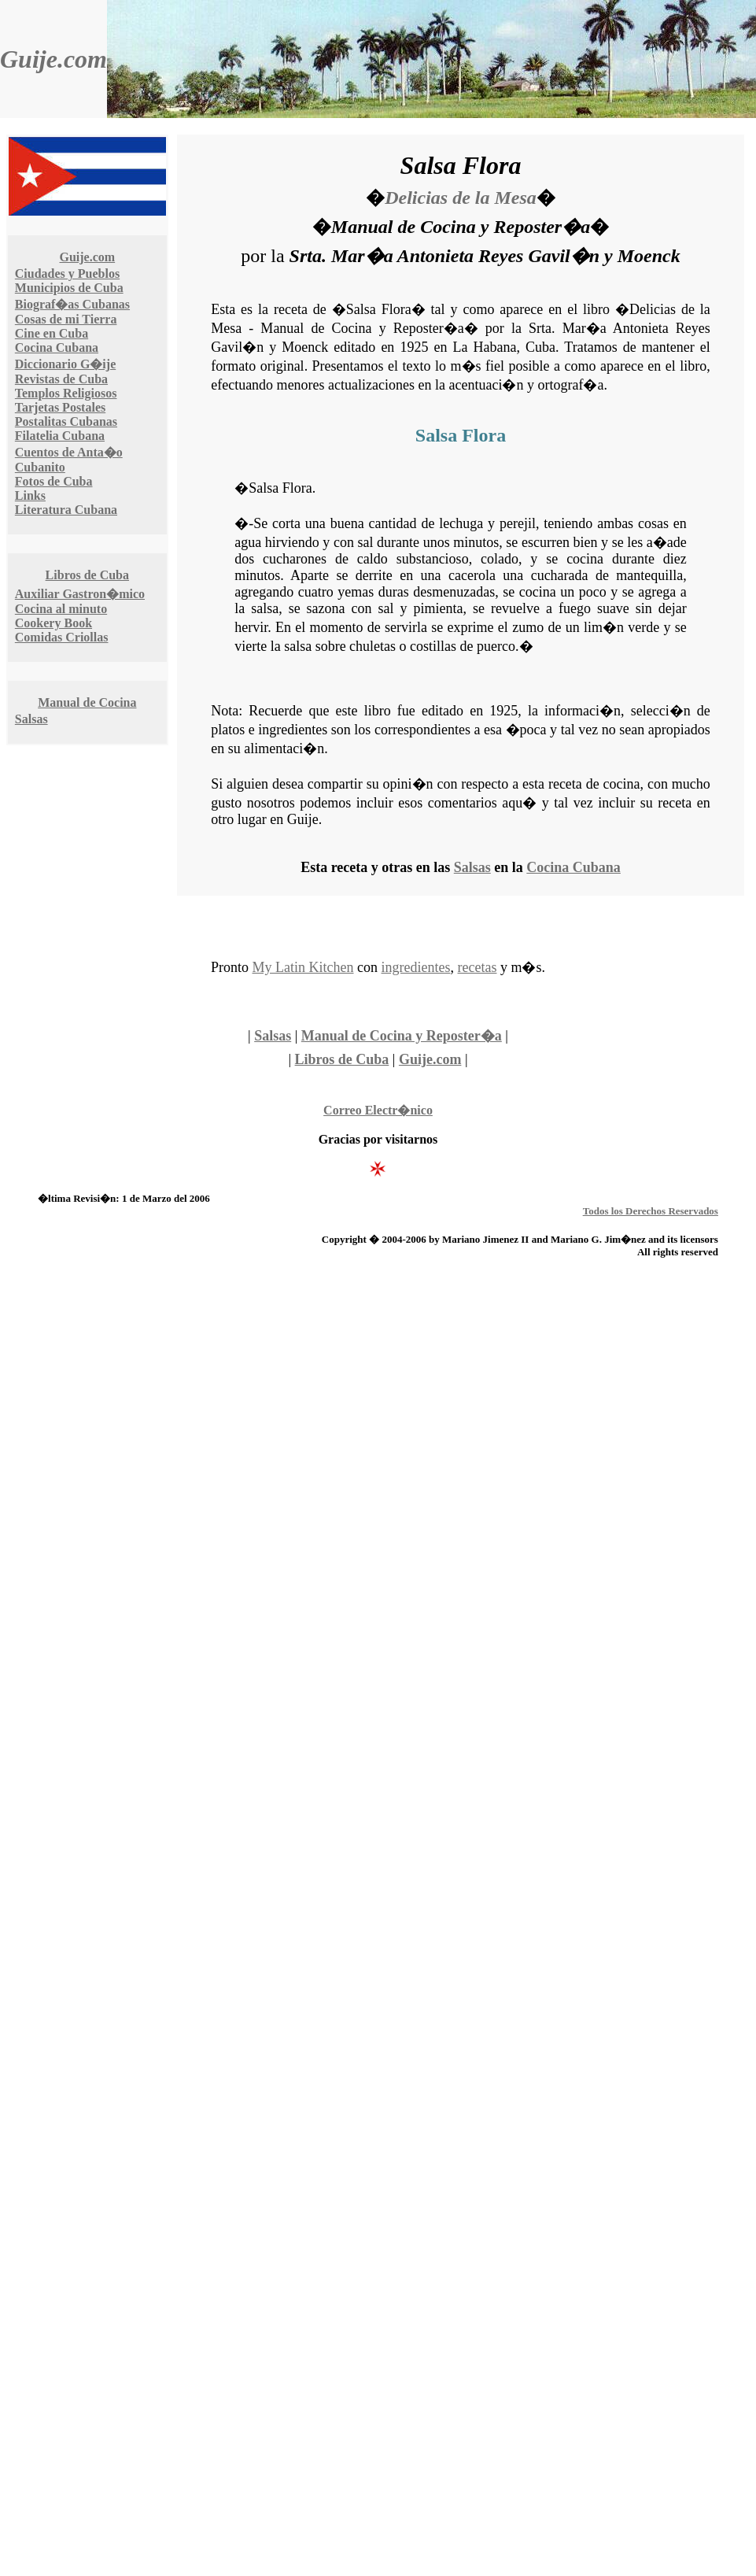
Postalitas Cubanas (66, 421)
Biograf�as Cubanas (72, 304)
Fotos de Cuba (54, 481)
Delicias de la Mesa (461, 197)
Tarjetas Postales (60, 407)
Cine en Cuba (51, 333)
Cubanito (40, 467)
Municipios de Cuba (69, 287)
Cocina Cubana (56, 347)
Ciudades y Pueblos (67, 273)
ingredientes (416, 967)
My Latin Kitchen (303, 967)
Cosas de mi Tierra (66, 319)
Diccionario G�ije (65, 364)
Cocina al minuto (61, 608)
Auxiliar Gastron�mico (80, 594)
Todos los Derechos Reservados (650, 1211)
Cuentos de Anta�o (69, 452)
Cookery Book (53, 623)
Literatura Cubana (66, 509)
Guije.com (53, 59)
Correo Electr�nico (378, 1110)
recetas (477, 967)
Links (30, 495)
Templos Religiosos (66, 393)
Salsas (31, 719)
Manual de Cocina (87, 702)
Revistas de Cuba (61, 379)
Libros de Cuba (87, 575)
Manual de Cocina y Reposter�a (401, 1036)
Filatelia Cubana (60, 435)
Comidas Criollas (62, 637)
